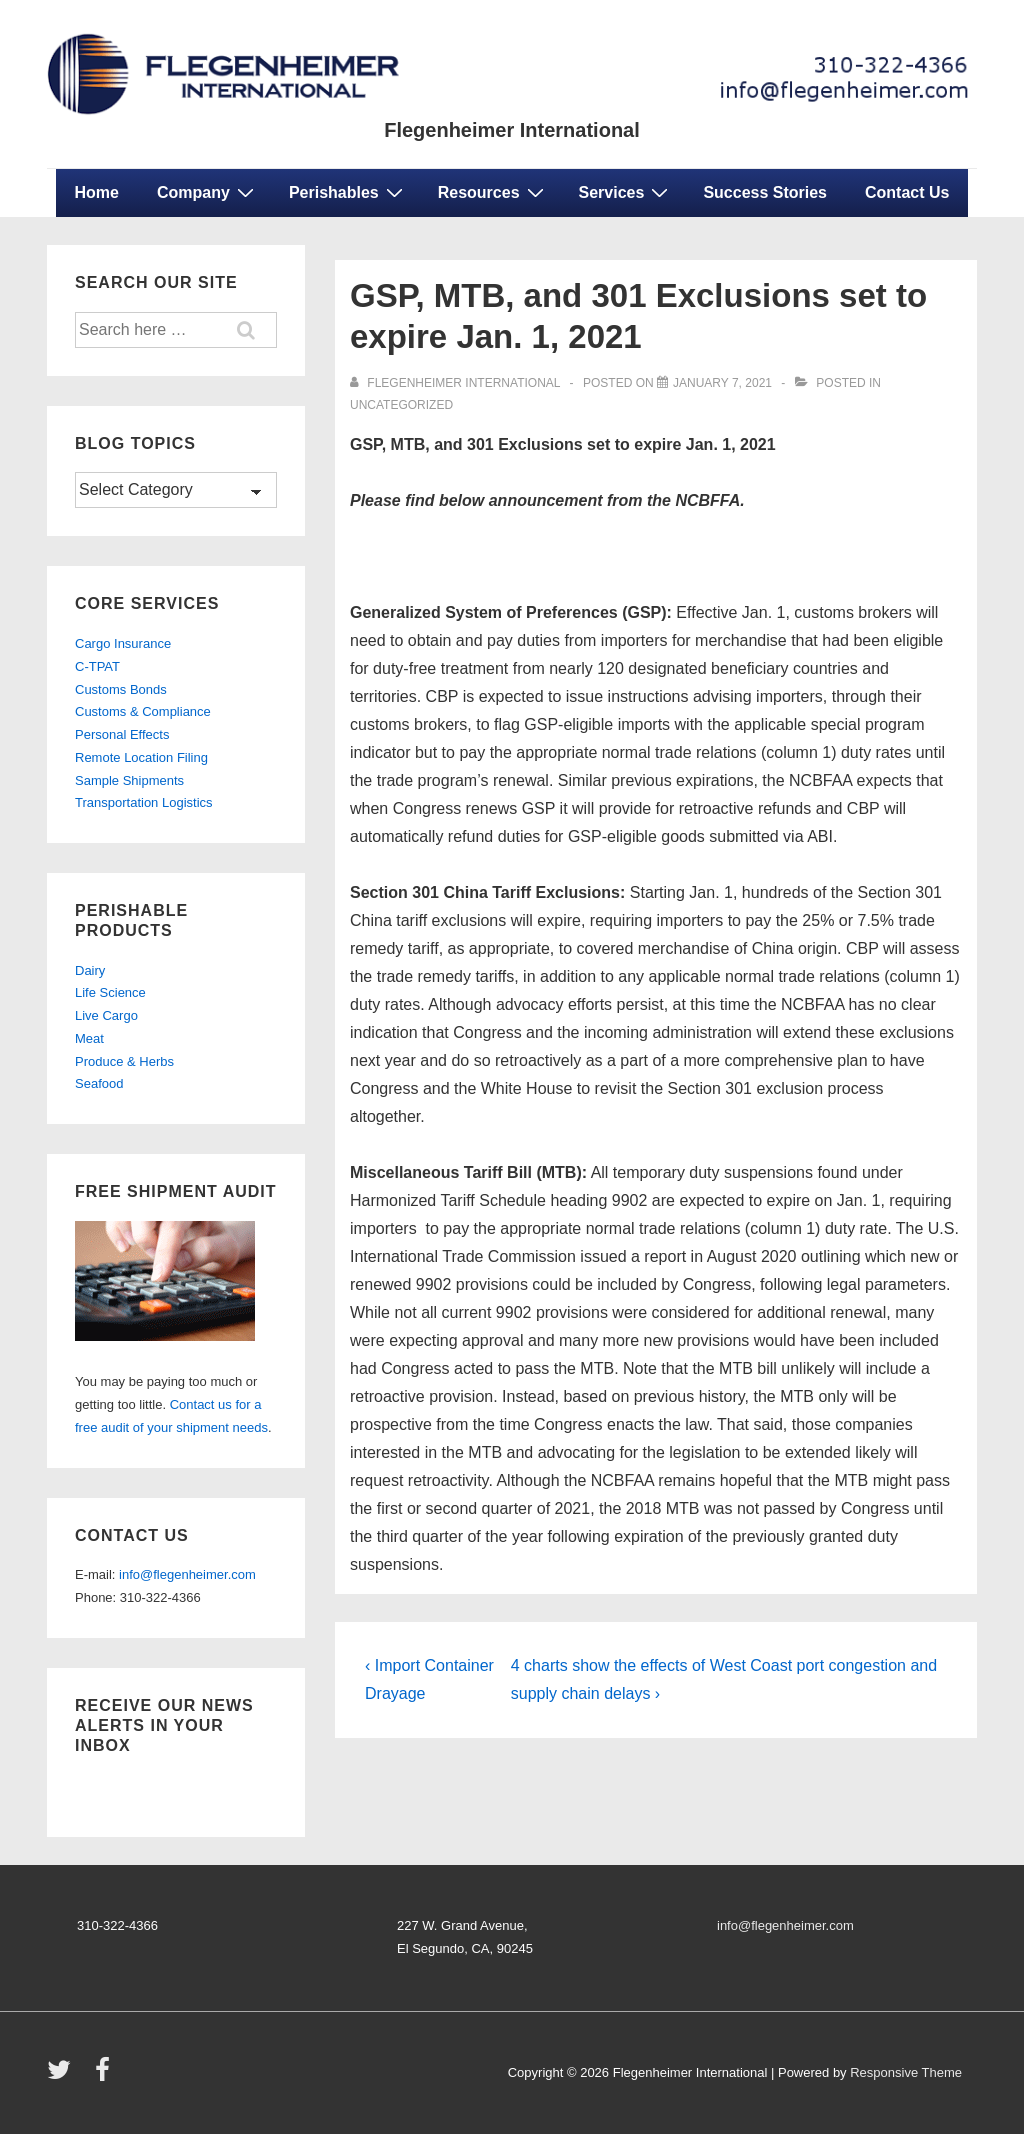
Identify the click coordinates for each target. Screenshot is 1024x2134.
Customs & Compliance (143, 711)
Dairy (90, 970)
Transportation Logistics (144, 802)
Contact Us (907, 192)
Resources (493, 192)
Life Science (110, 992)
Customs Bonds (121, 689)
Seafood (99, 1083)
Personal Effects (122, 734)
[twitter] (63, 2076)
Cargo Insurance (123, 643)
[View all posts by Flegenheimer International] (456, 383)
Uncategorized (401, 405)
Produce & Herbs (124, 1061)
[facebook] (105, 2076)
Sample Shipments (129, 780)
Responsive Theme (906, 2072)
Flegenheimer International (512, 130)
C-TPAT (97, 666)
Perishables (348, 192)
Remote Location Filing (141, 757)
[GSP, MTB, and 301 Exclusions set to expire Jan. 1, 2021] (722, 383)
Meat (89, 1038)
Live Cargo (106, 1015)
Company (208, 192)
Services (626, 192)
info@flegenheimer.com (187, 1574)
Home (97, 192)
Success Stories (765, 192)
